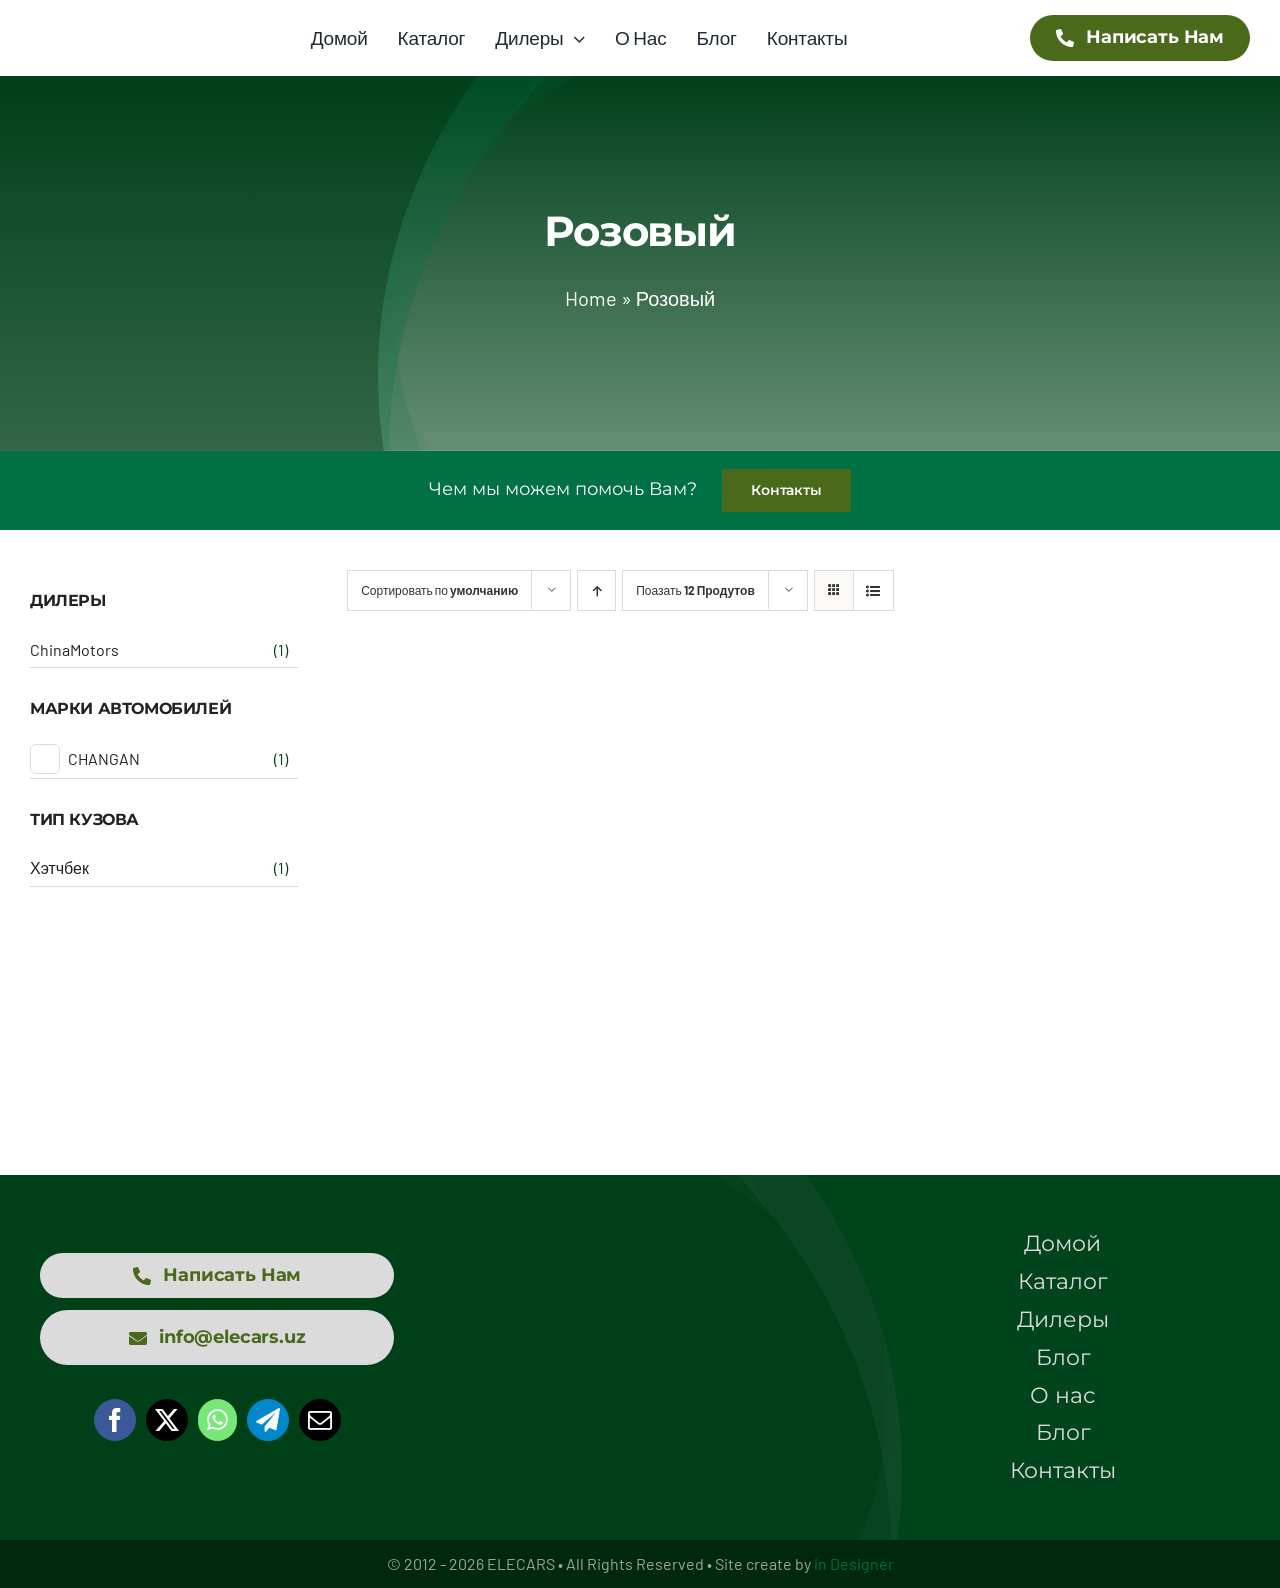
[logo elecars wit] (640, 1292)
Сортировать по (439, 590)
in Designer (854, 1563)
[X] (167, 1420)
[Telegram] (268, 1420)
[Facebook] (115, 1420)
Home (591, 298)
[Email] (320, 1420)
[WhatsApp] (217, 1420)
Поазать (695, 590)
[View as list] (873, 590)
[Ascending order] (596, 590)
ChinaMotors (74, 649)
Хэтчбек (59, 867)
